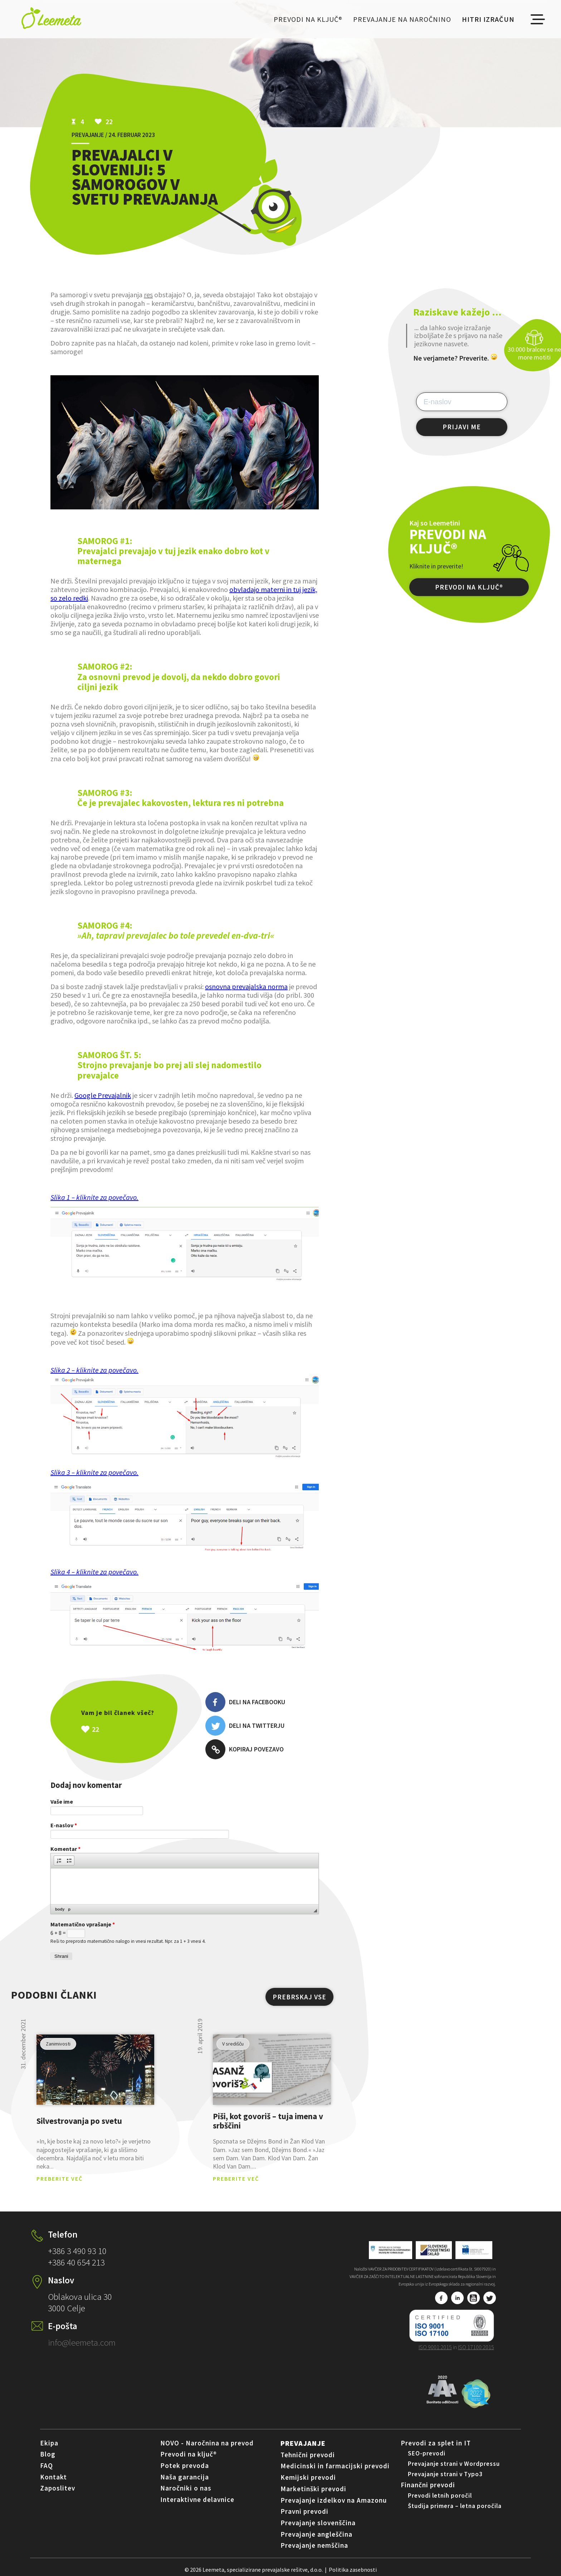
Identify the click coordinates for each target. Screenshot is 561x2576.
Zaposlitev (57, 2488)
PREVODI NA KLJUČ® (469, 587)
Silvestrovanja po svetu (79, 2121)
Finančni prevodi (428, 2484)
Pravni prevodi (304, 2511)
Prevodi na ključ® (308, 19)
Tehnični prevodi (307, 2454)
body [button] (59, 1909)
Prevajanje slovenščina (318, 2522)
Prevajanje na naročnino (402, 19)
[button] (59, 1860)
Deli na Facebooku (245, 1702)
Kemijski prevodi (308, 2477)
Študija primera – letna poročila (455, 2506)
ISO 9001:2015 (435, 2347)
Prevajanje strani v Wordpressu (454, 2464)
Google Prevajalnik (102, 1095)
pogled (95, 2069)
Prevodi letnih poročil (440, 2495)
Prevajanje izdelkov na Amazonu (333, 2500)
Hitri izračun (488, 19)
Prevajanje (303, 2443)
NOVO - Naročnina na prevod (207, 2443)
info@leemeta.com (82, 2342)
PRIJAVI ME (462, 426)
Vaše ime (61, 1801)
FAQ (46, 2465)
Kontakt (53, 2477)
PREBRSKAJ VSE (299, 1997)
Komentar (65, 1848)
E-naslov (63, 1825)
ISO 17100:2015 (476, 2347)
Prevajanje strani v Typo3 (445, 2474)
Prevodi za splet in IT (436, 2443)
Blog (47, 2454)
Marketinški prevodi (313, 2488)
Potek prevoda (184, 2465)
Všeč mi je (133, 1729)
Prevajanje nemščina (314, 2545)
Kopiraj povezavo (244, 1749)
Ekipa (49, 2443)
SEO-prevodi (426, 2453)
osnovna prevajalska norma (246, 986)
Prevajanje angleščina (316, 2534)
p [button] (69, 1909)
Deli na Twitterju (244, 1726)
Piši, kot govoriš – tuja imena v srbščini (268, 2121)
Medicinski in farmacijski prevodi (335, 2466)
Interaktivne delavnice (197, 2499)
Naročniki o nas (185, 2488)
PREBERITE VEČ (59, 2178)
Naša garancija (184, 2477)
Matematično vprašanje (82, 1924)
